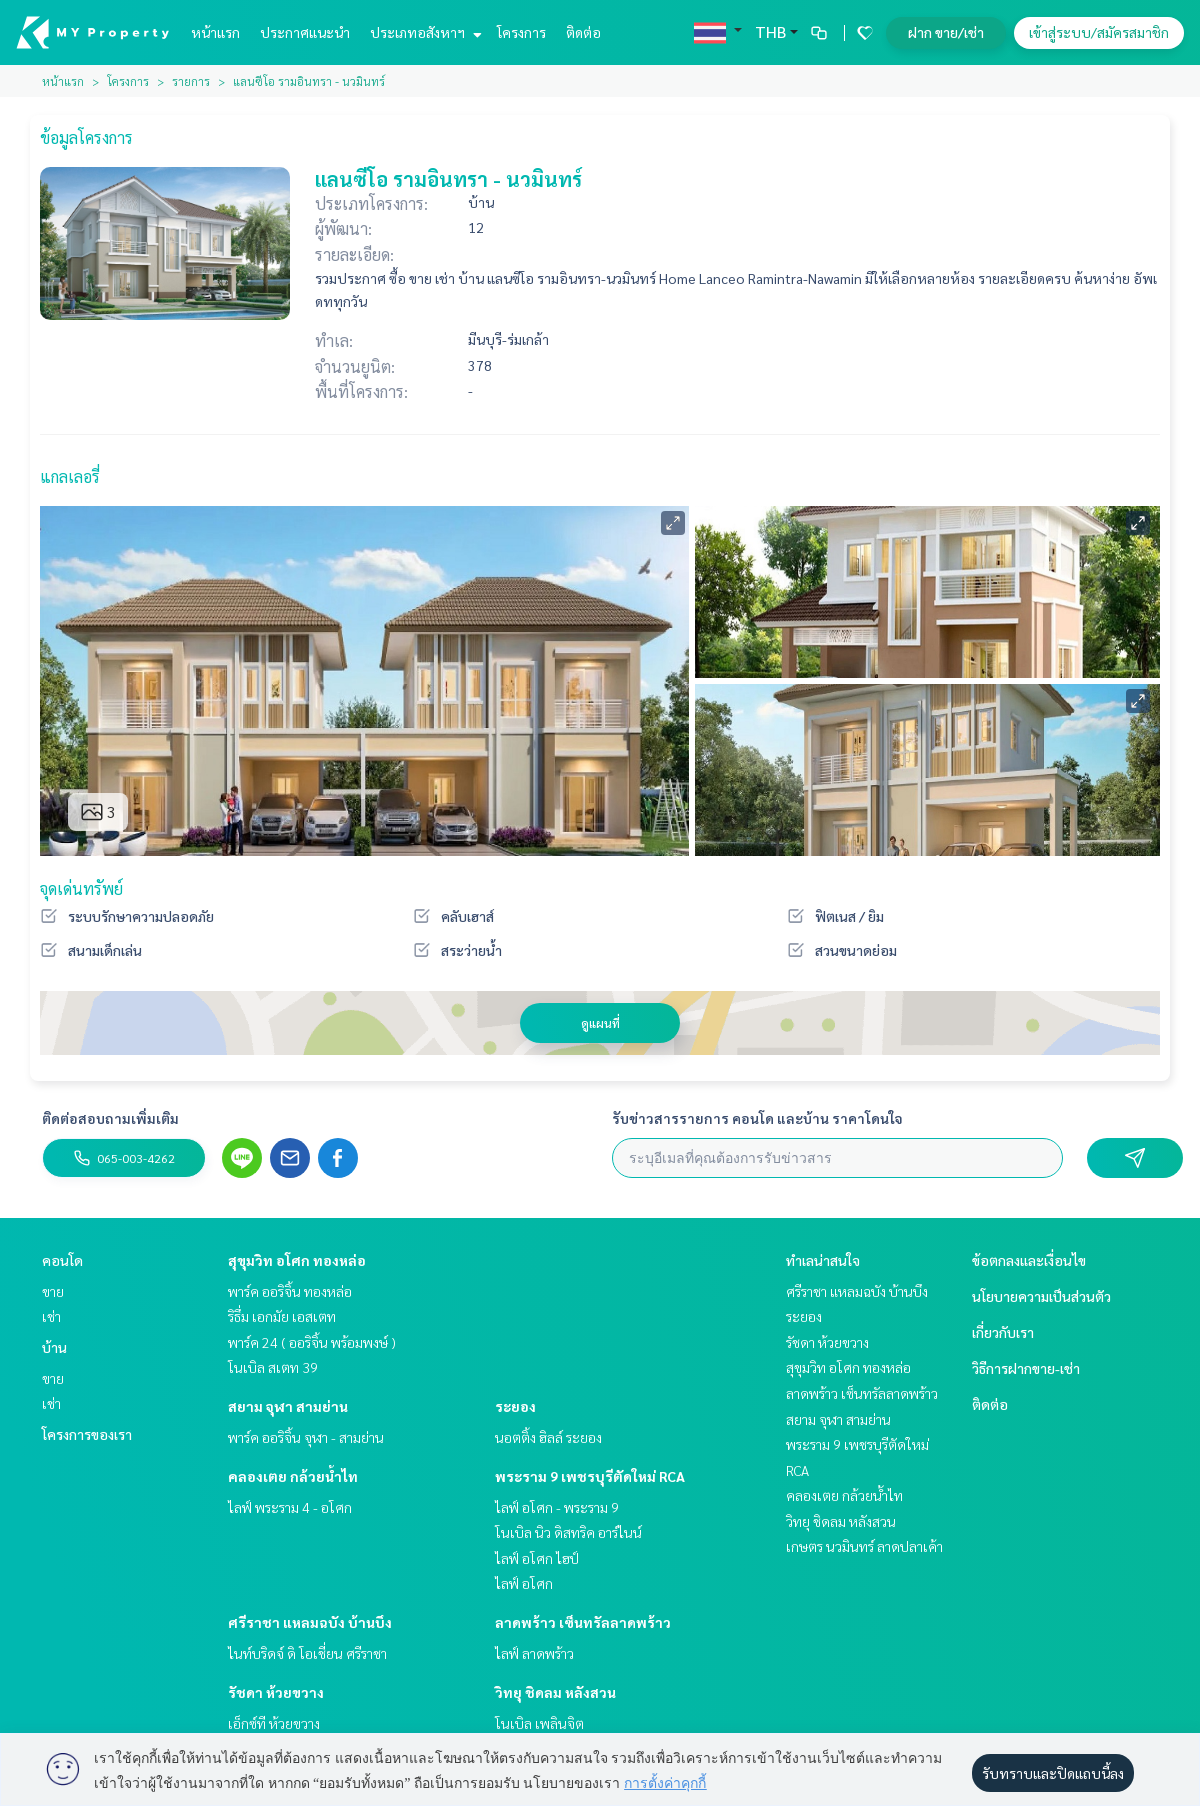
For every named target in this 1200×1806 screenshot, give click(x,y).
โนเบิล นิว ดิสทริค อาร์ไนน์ (568, 1532)
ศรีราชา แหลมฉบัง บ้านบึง (310, 1622)
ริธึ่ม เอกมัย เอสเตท (282, 1316)
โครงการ (521, 32)
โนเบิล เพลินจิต (539, 1723)
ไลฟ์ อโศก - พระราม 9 (557, 1507)
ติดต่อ (583, 32)
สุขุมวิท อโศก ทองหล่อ (297, 1260)
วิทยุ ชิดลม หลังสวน (555, 1692)
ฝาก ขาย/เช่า (946, 32)
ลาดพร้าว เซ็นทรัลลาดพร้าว (583, 1622)
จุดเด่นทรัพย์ (81, 888)
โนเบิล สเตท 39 (273, 1367)
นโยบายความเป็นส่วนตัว (1041, 1296)
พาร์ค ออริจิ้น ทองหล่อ (290, 1291)
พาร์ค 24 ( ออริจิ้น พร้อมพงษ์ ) (312, 1342)
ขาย (53, 1291)
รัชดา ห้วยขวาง (276, 1692)
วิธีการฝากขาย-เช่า (1026, 1368)
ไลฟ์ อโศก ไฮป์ (537, 1558)
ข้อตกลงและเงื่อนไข (1029, 1260)
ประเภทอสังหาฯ (423, 32)
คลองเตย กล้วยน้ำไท (293, 1476)
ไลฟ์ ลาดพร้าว (534, 1653)
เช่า (51, 1316)
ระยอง (515, 1406)
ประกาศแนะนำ (305, 32)
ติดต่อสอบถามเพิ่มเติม (110, 1118)
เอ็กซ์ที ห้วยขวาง (274, 1723)
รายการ (191, 81)
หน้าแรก (215, 32)
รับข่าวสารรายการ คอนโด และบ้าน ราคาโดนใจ (757, 1118)
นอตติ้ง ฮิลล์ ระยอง (548, 1437)
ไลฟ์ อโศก (524, 1583)
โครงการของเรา (87, 1434)
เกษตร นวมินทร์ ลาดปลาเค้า (864, 1546)
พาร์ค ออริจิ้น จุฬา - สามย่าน (306, 1437)
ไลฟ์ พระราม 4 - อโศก (290, 1507)
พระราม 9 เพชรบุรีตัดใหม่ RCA (590, 1476)
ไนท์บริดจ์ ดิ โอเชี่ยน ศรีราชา (307, 1653)
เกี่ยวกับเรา (1003, 1332)
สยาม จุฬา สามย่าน (288, 1406)
